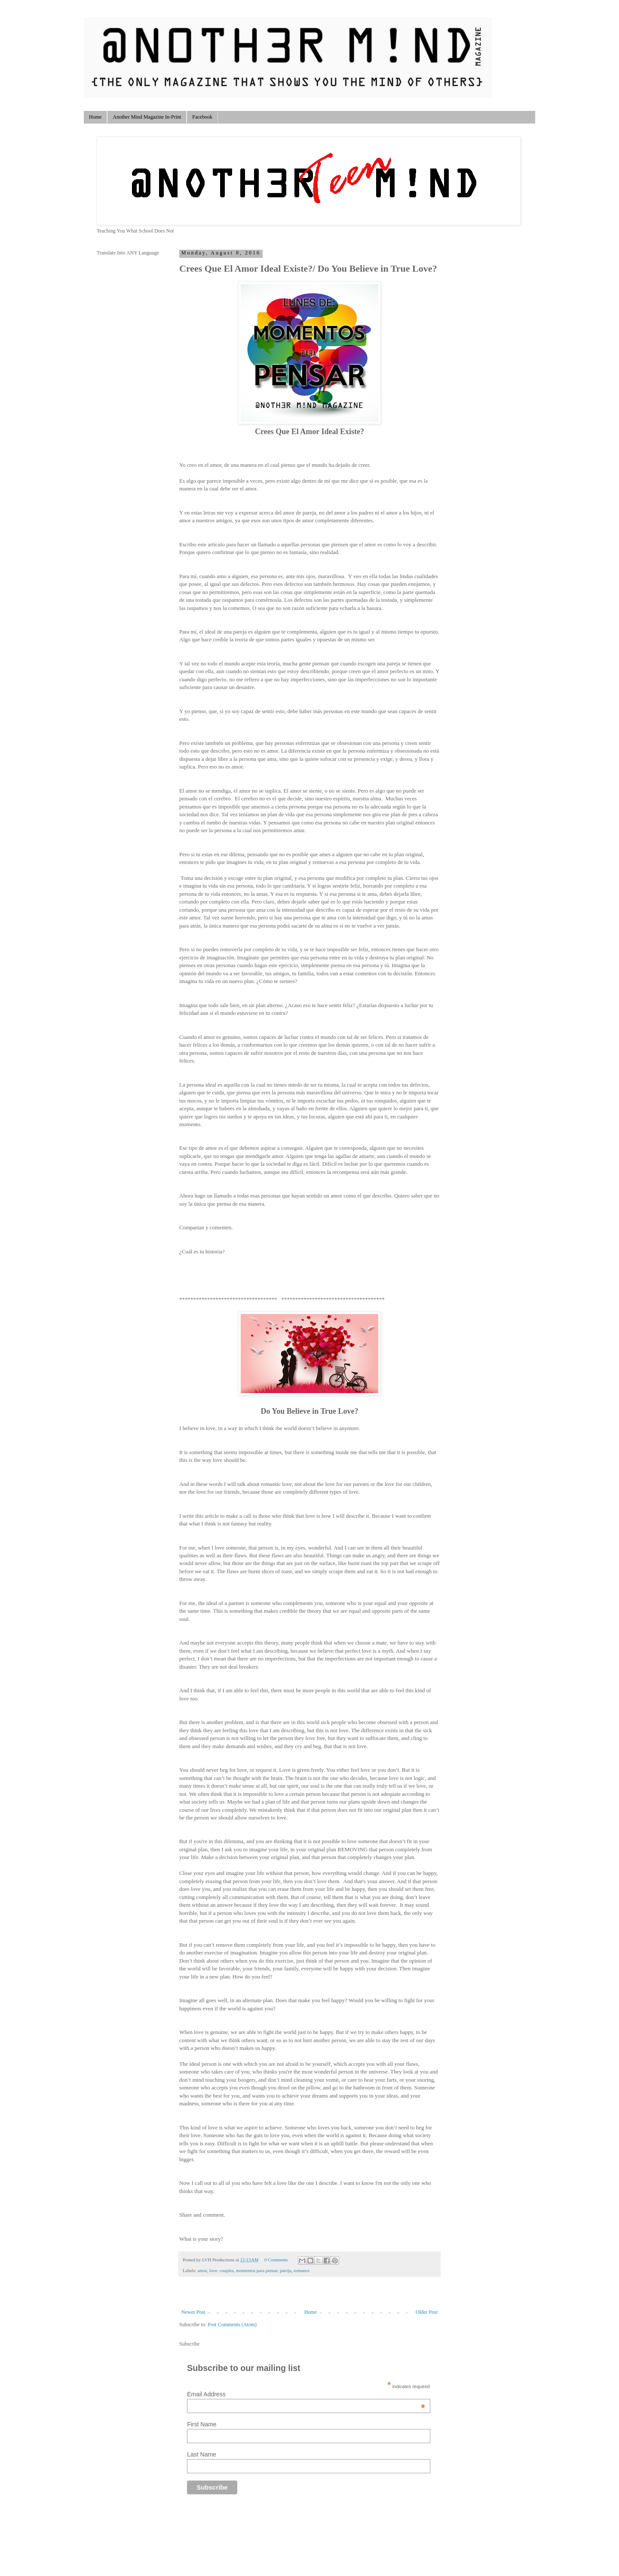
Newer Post (193, 2312)
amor (202, 2270)
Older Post (427, 2312)
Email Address (306, 2394)
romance (302, 2270)
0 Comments (276, 2259)
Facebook (202, 117)
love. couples (221, 2270)
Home (95, 117)
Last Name (201, 2454)
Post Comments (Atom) (232, 2325)
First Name (201, 2424)
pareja (285, 2270)
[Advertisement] (279, 2529)
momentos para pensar (257, 2270)
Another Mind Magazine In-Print (147, 117)
